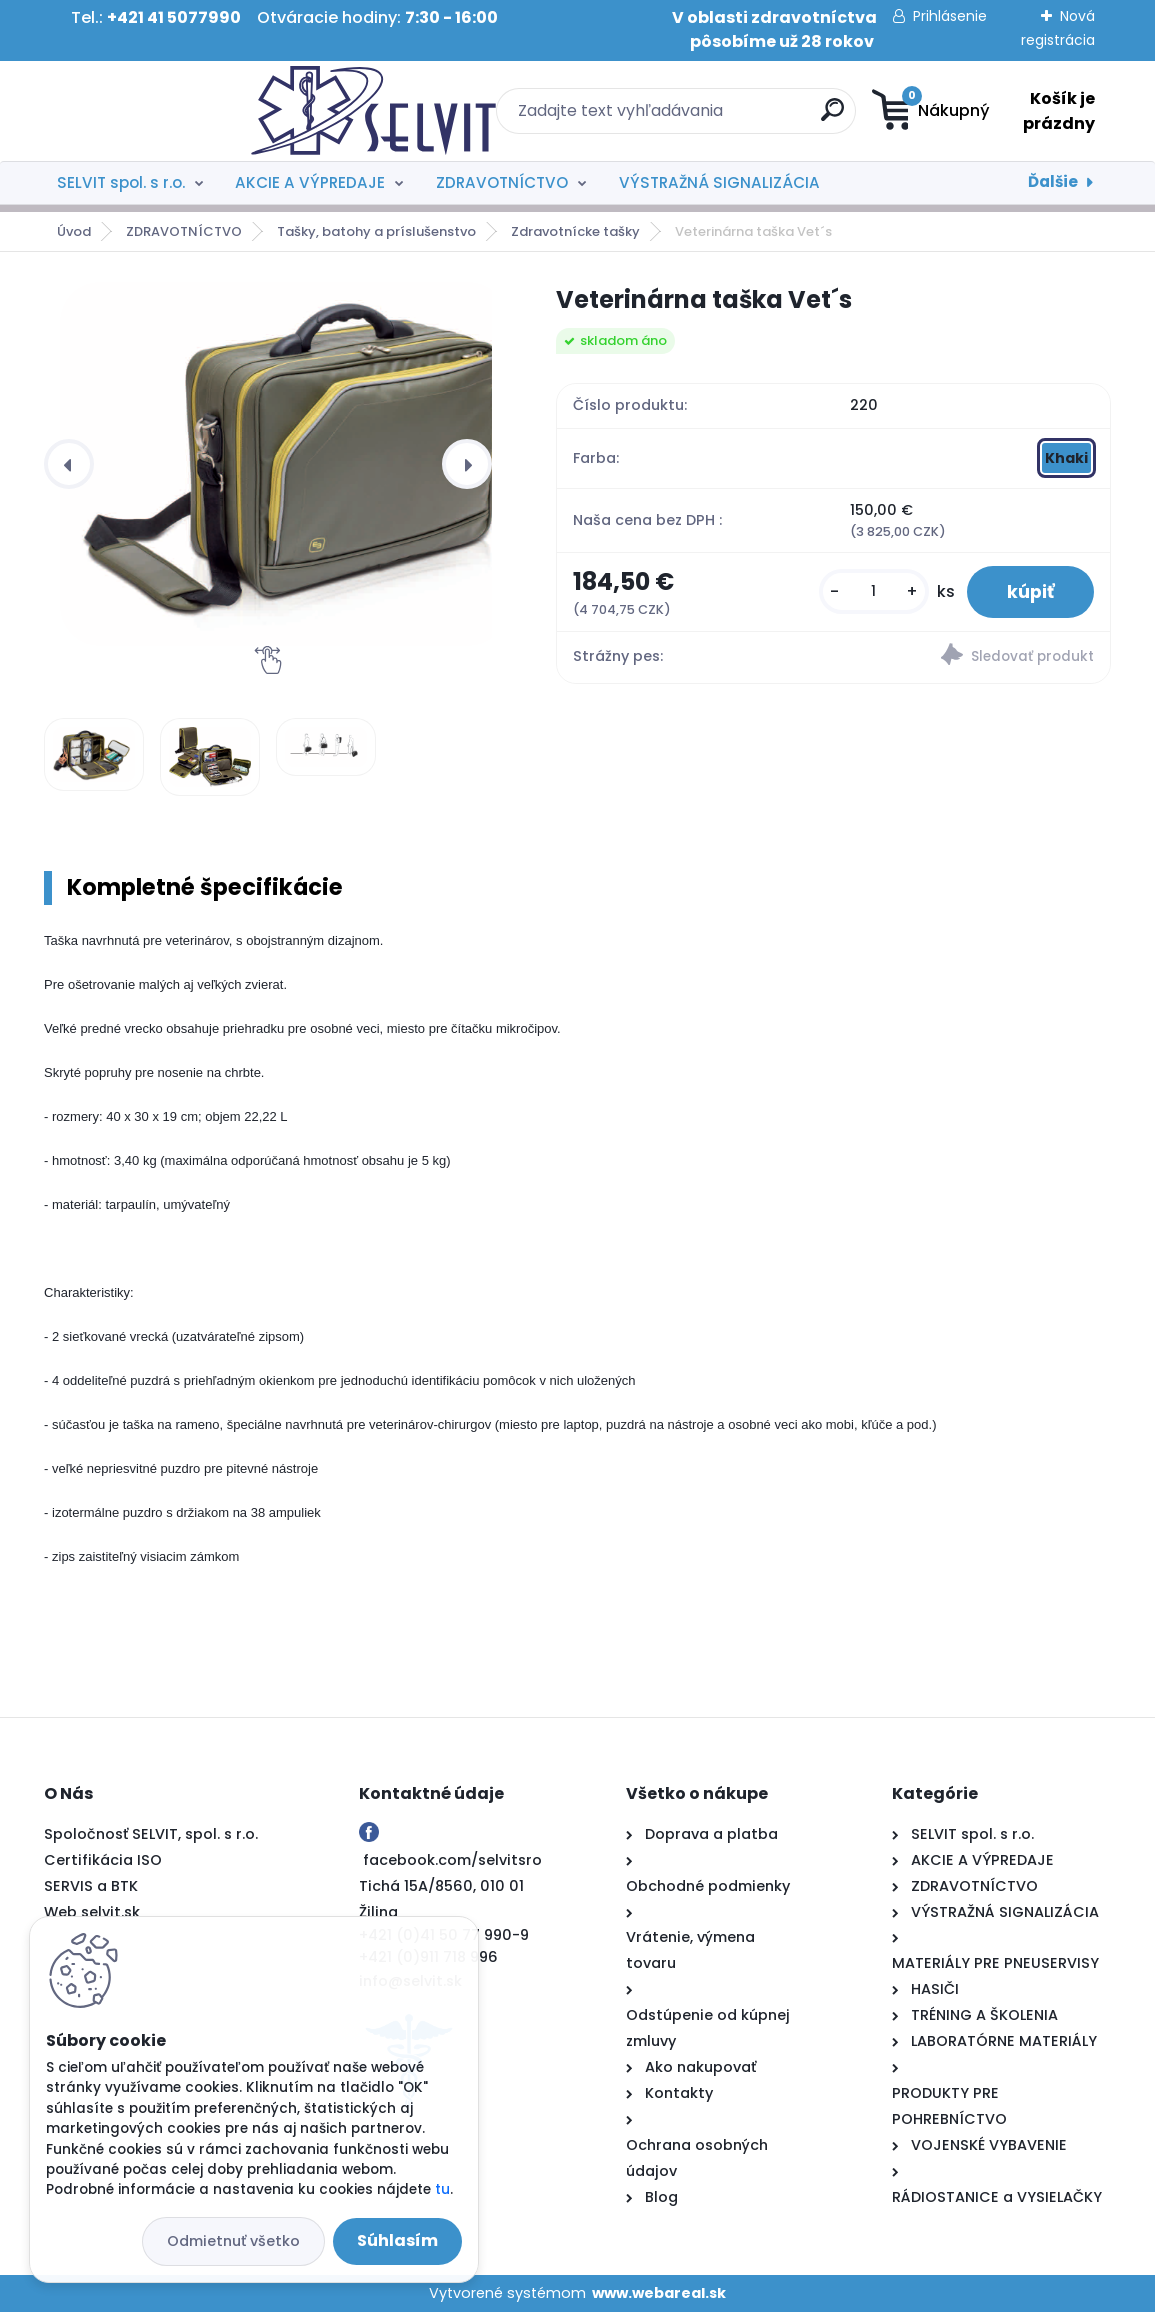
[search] (702, 117)
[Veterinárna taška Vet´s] (284, 464)
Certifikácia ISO (103, 1860)
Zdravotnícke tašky (575, 231)
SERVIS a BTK (91, 1886)
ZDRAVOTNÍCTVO (502, 182)
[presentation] (69, 464)
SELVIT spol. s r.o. (121, 182)
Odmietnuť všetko (233, 2241)
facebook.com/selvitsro (452, 1860)
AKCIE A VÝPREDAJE (310, 182)
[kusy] (874, 591)
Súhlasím (397, 2240)
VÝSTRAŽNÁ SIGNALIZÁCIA (719, 182)
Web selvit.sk (92, 1912)
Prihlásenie (950, 16)
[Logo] (166, 111)
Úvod (74, 231)
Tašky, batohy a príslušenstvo (376, 231)
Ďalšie (1053, 181)
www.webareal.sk (659, 2293)
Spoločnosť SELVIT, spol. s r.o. (151, 1834)
